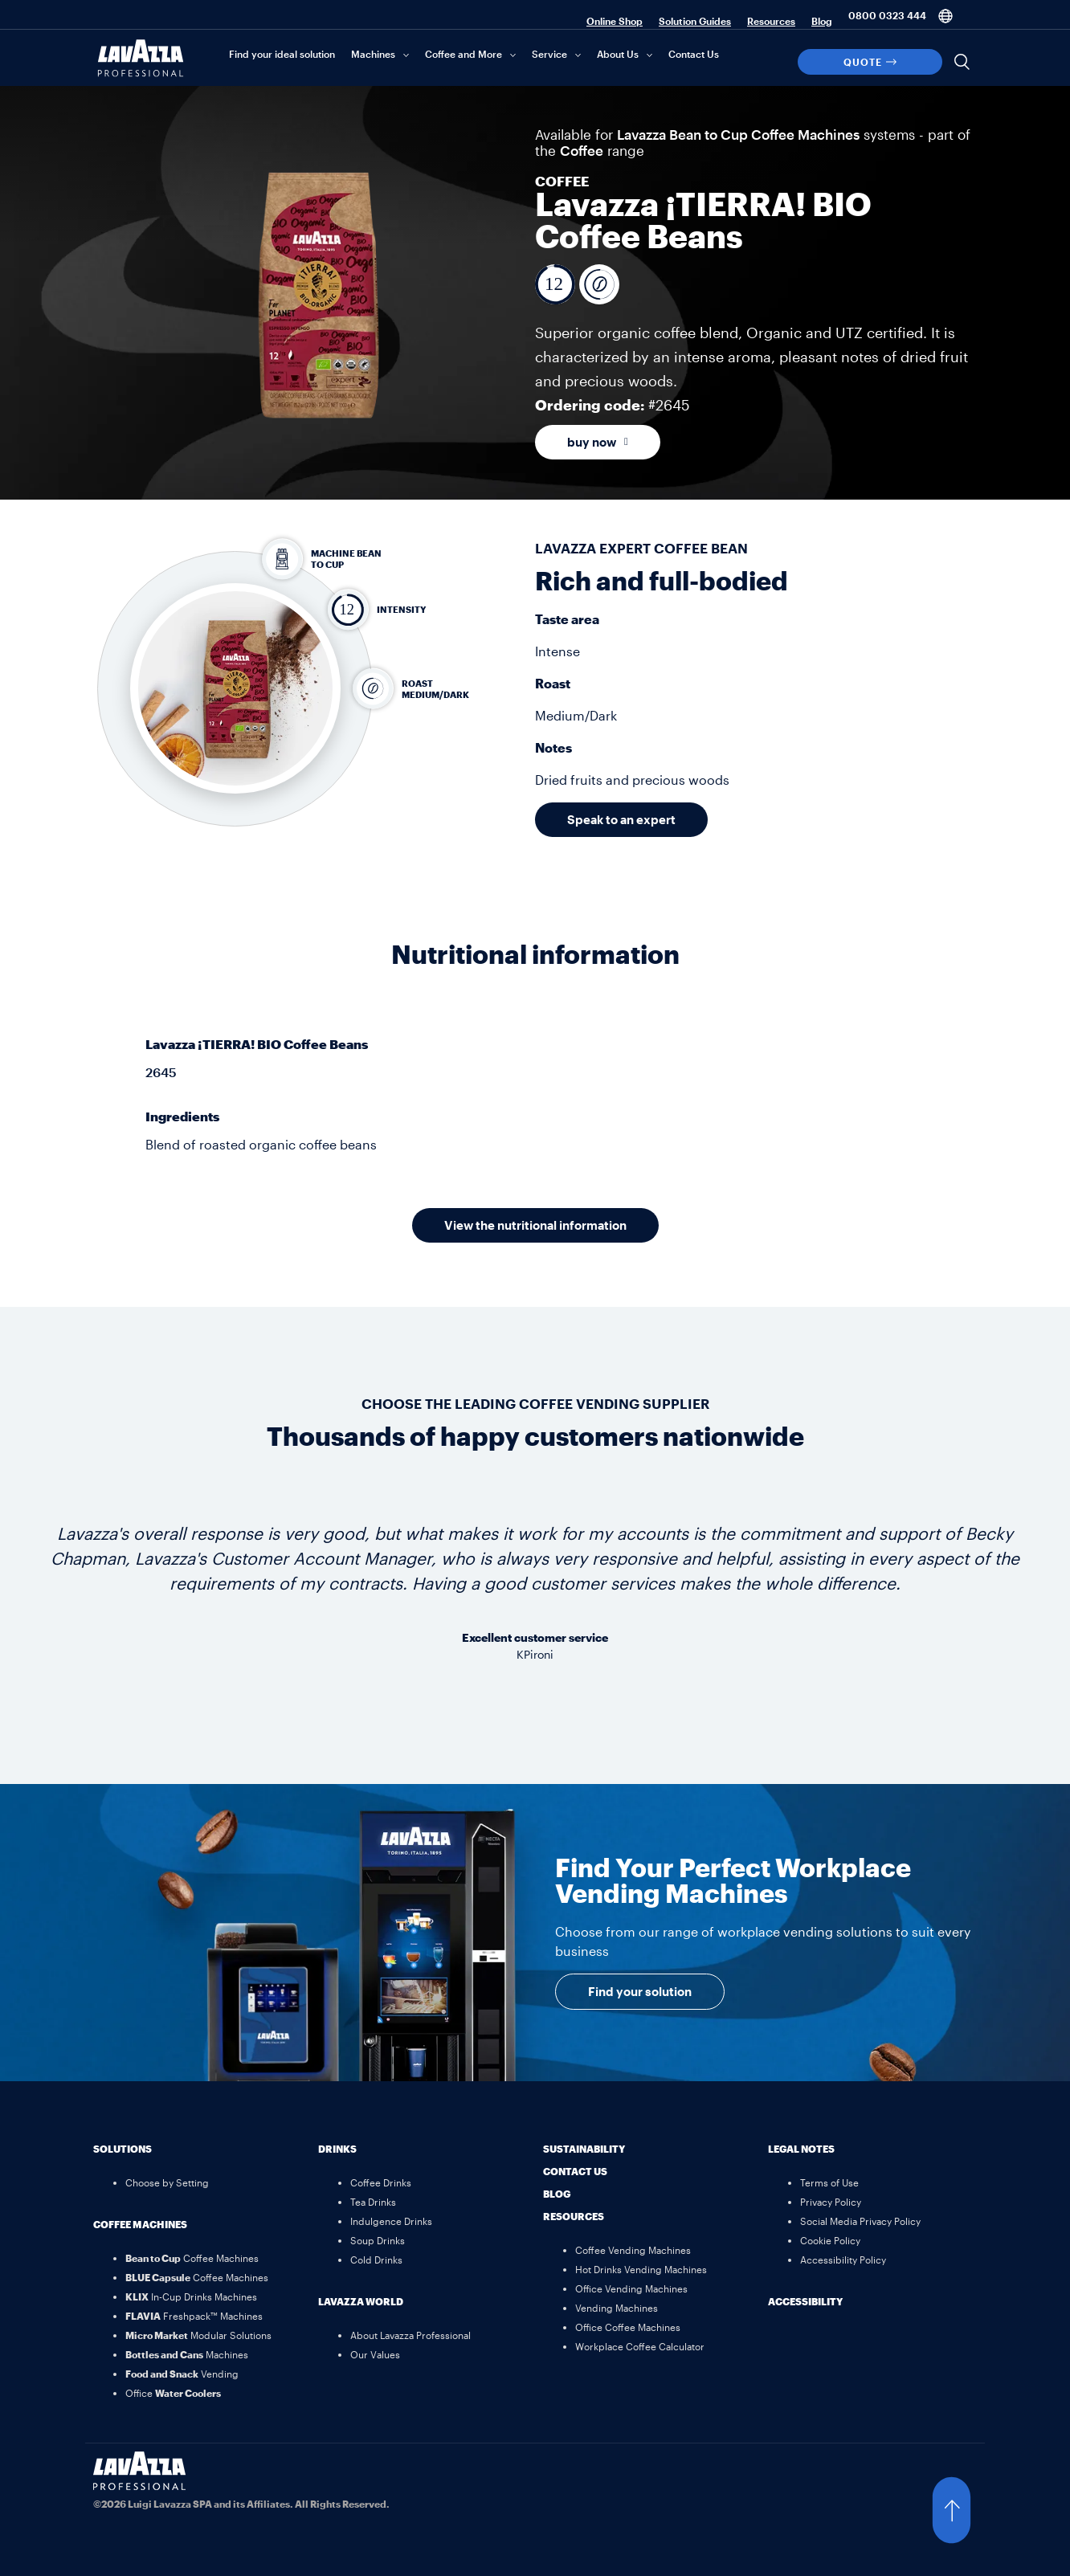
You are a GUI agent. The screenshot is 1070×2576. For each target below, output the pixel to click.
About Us (618, 53)
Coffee (581, 150)
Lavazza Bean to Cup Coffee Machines (738, 134)
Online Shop (614, 21)
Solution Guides (695, 21)
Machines (373, 53)
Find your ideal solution (282, 53)
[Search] (961, 62)
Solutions (122, 2148)
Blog (821, 21)
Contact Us (693, 53)
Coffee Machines (140, 2224)
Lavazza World (360, 2301)
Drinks (337, 2148)
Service (549, 53)
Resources (771, 21)
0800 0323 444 (887, 15)
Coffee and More (463, 53)
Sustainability (584, 2148)
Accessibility (805, 2301)
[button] (967, 2510)
